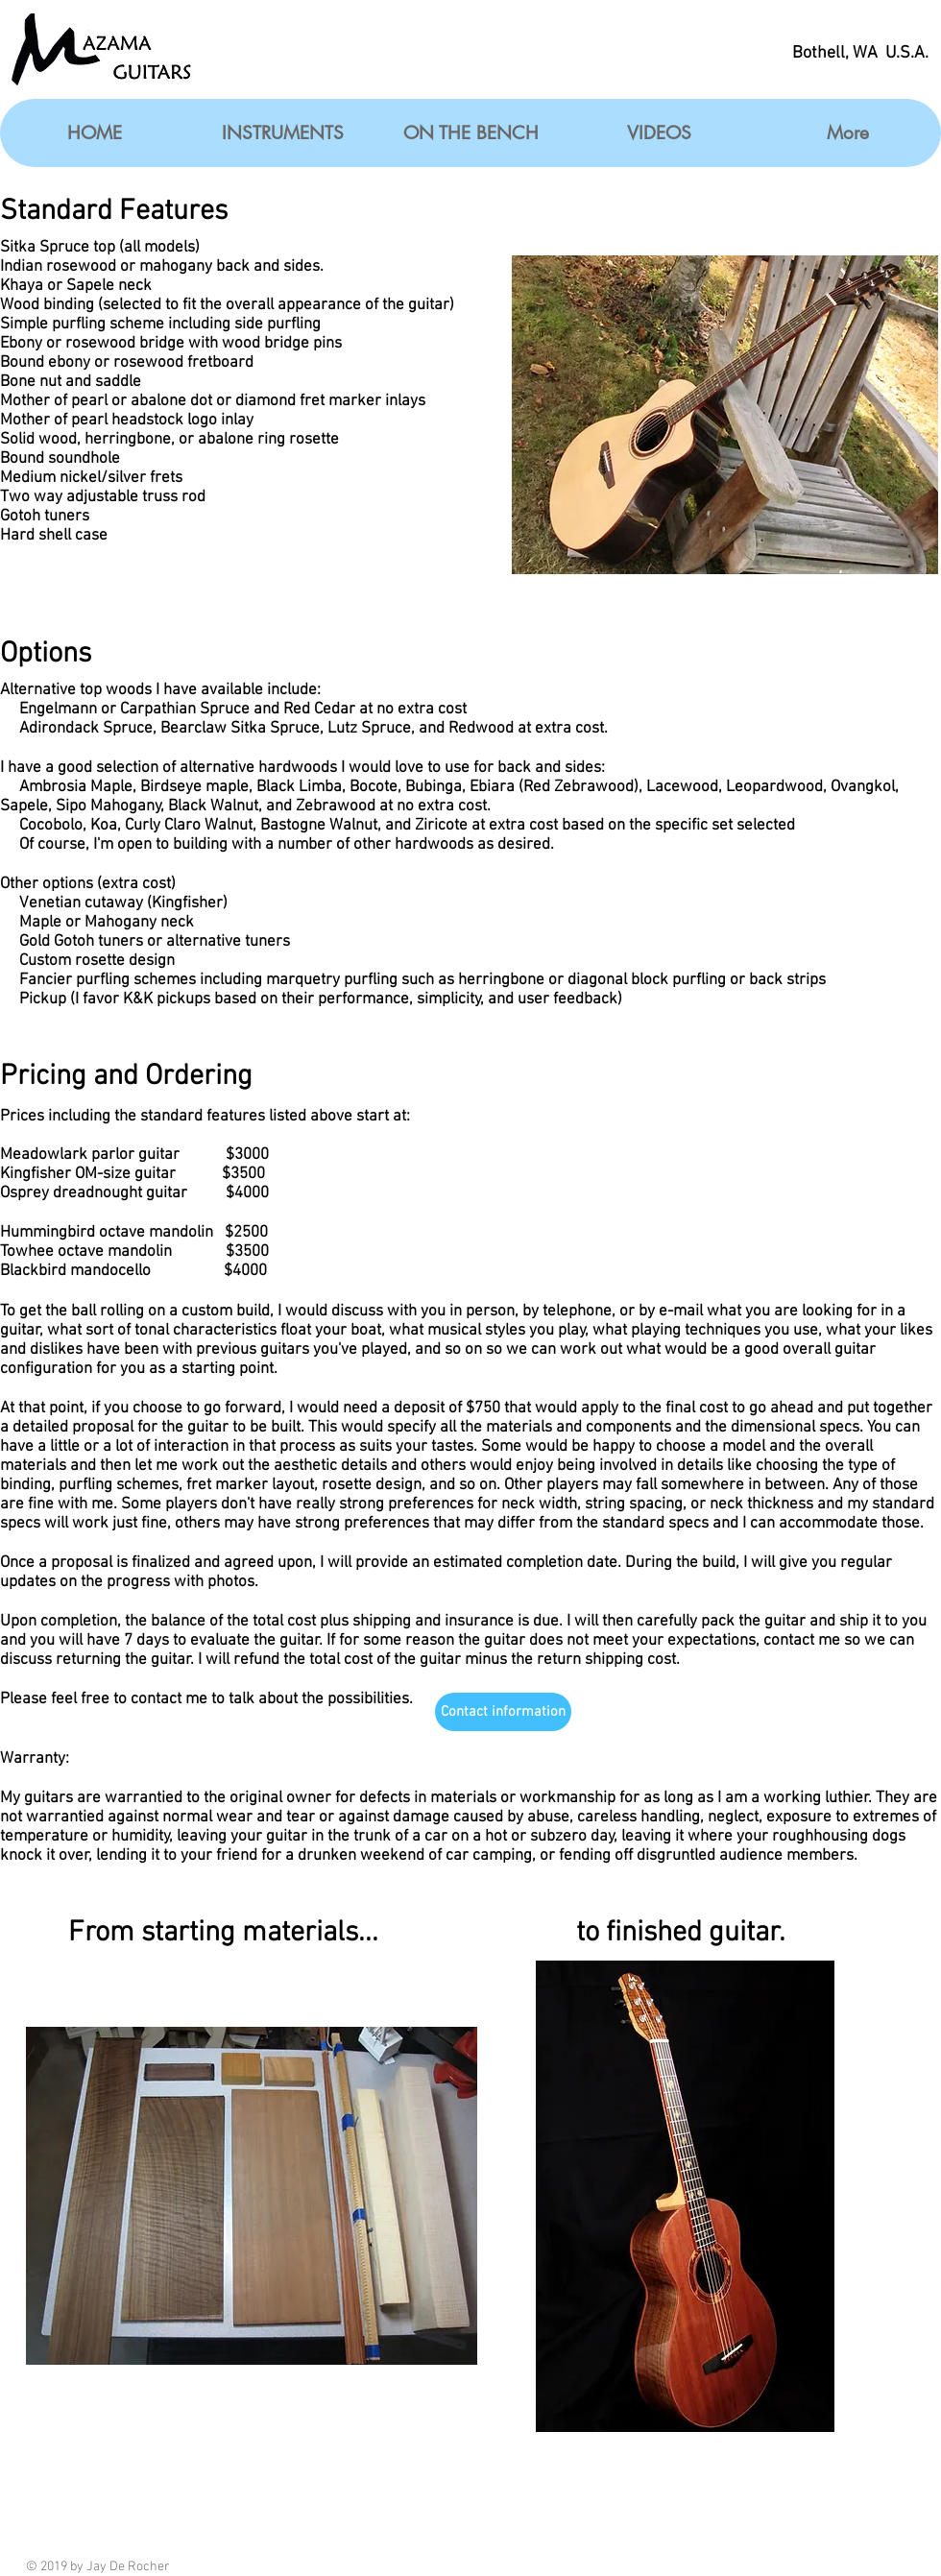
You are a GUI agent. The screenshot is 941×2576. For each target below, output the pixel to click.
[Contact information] (503, 1712)
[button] (282, 133)
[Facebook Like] (867, 2565)
